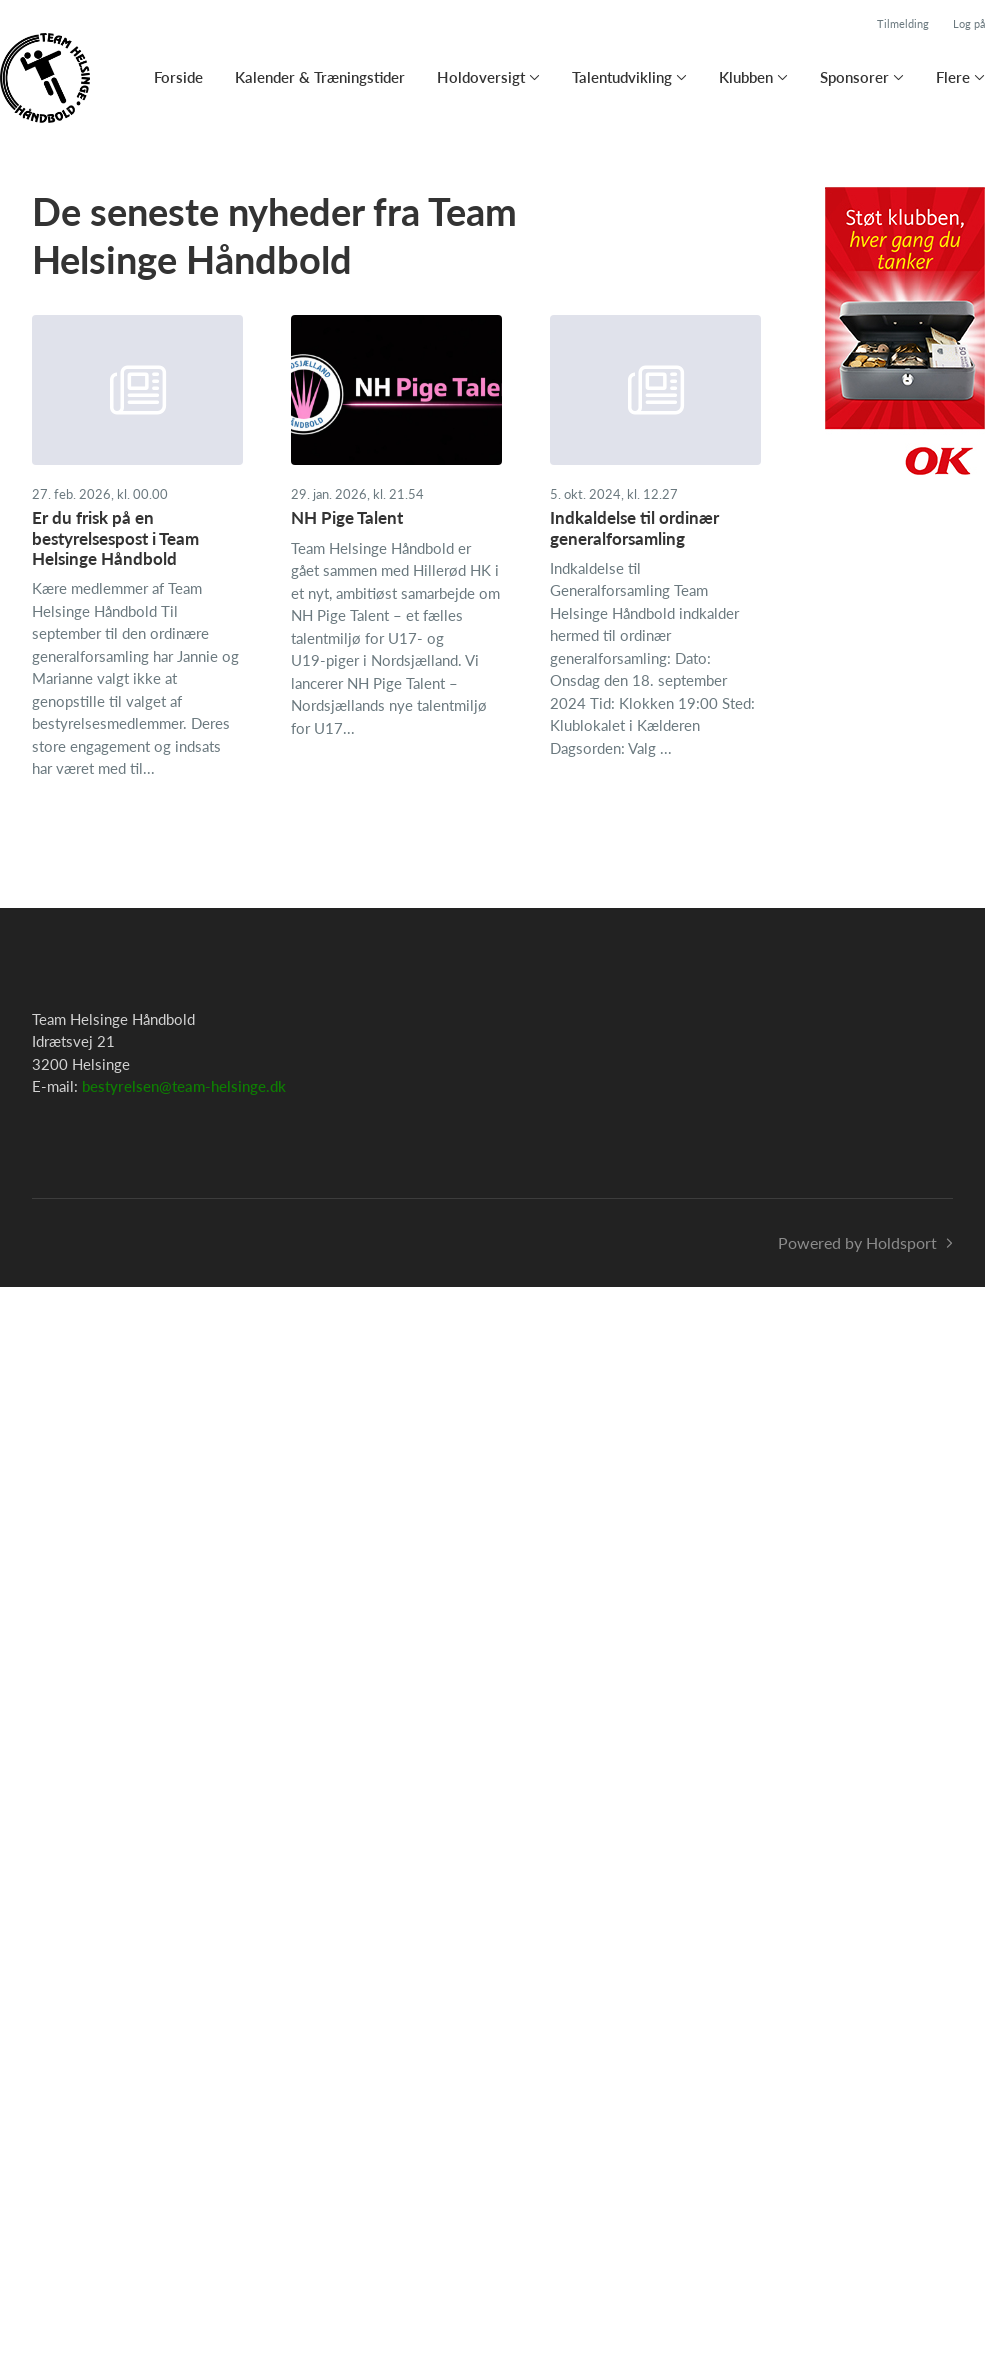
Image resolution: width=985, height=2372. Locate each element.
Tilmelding (903, 23)
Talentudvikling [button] (622, 77)
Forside (178, 77)
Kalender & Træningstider (320, 77)
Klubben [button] (746, 77)
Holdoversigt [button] (481, 77)
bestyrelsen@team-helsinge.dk (184, 1086)
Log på (969, 23)
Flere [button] (953, 77)
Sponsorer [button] (854, 77)
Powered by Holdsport (857, 1242)
